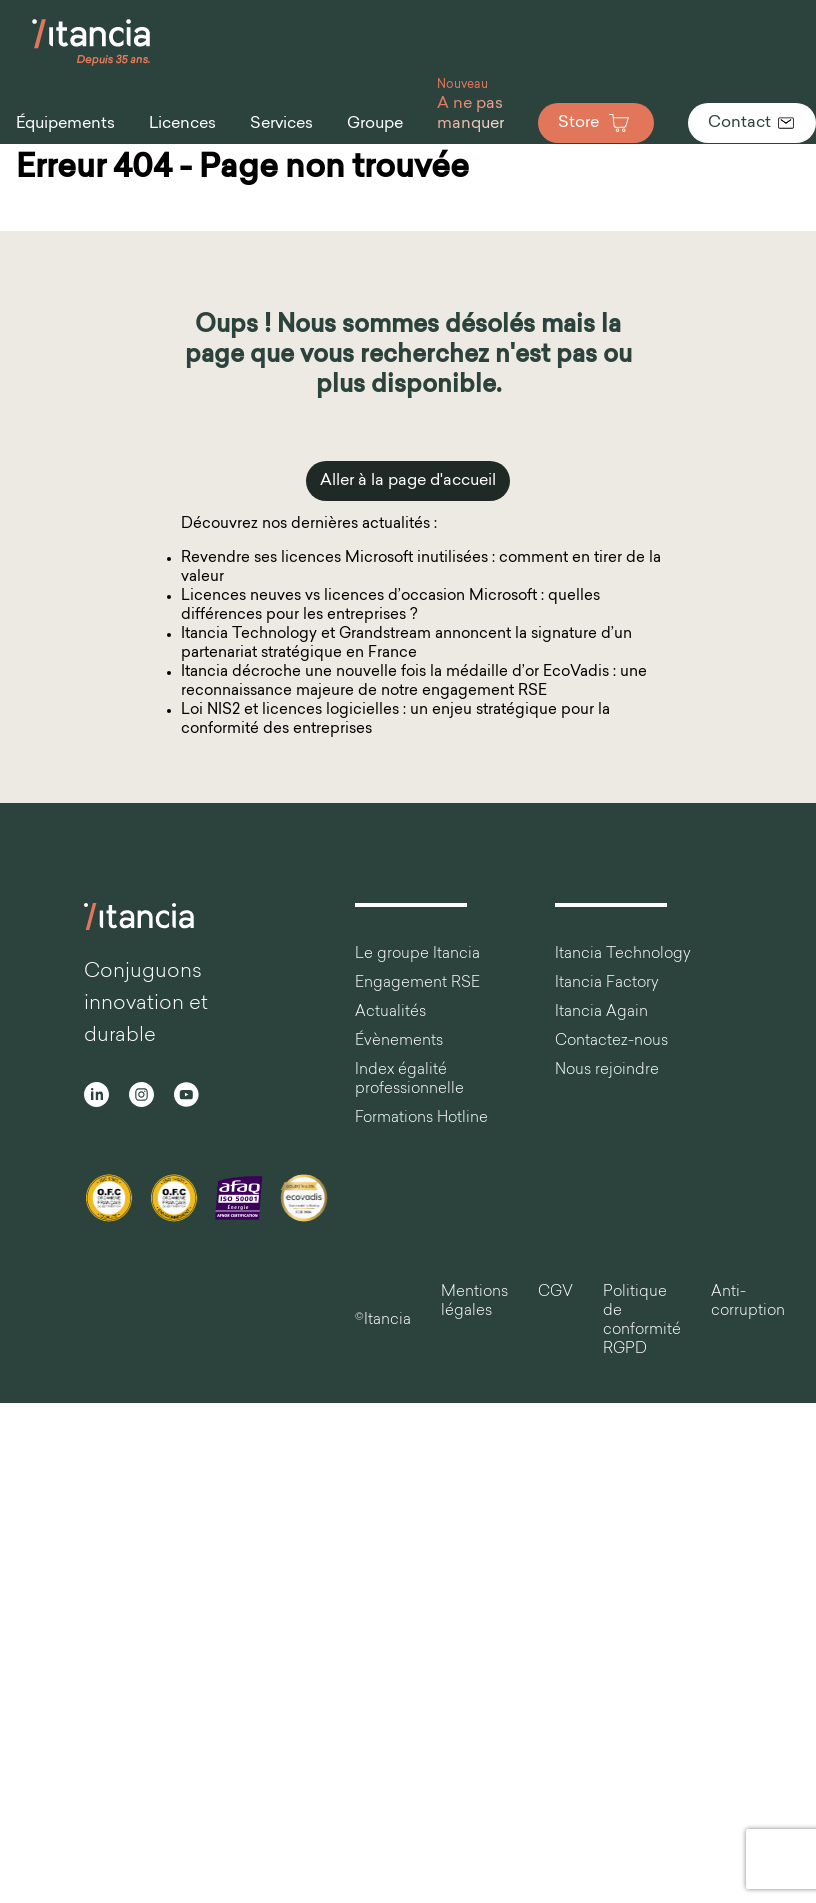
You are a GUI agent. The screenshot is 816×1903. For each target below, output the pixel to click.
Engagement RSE (417, 983)
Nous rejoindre (607, 1070)
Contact (752, 123)
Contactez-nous (611, 1041)
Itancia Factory (607, 983)
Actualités (390, 1012)
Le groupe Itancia (417, 954)
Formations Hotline (421, 1118)
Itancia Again (601, 1012)
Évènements (399, 1041)
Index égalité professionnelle (409, 1080)
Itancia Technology (623, 954)
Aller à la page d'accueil (408, 481)
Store (596, 123)
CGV (555, 1292)
